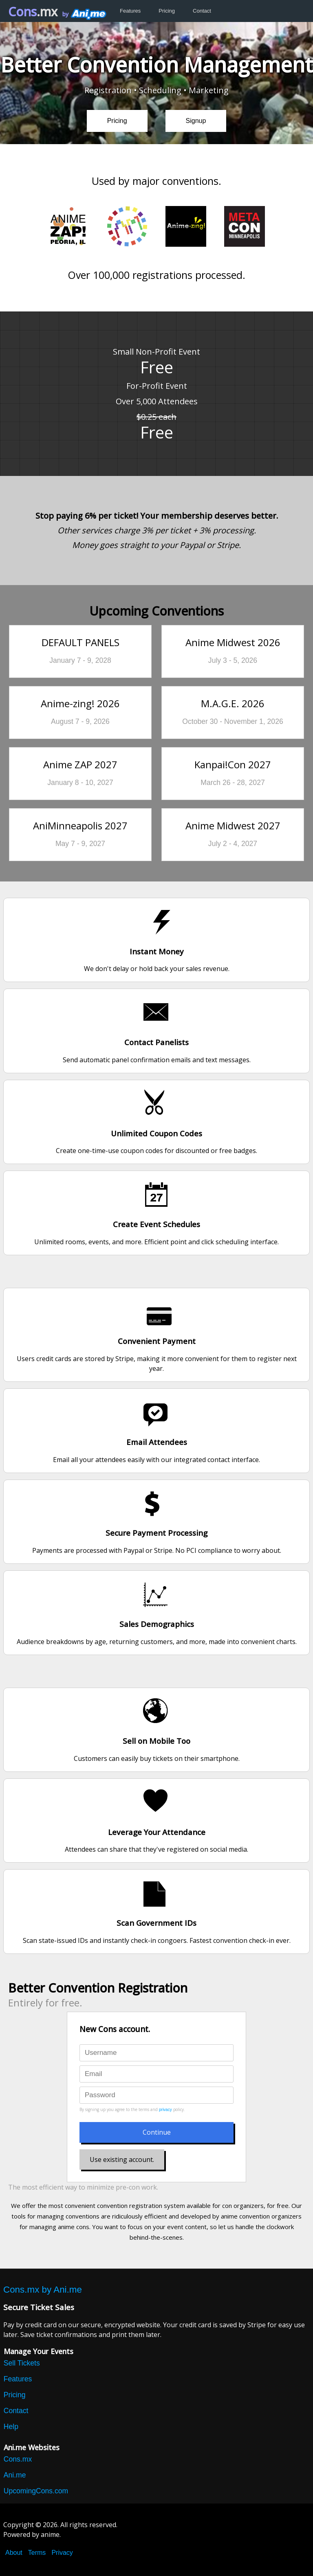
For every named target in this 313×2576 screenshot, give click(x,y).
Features (130, 11)
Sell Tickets (22, 2363)
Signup (196, 120)
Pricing (167, 11)
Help (11, 2427)
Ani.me (15, 2475)
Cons (32, 11)
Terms (37, 2552)
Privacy (62, 2552)
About (13, 2552)
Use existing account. (122, 2159)
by (84, 14)
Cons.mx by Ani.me (42, 2290)
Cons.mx (18, 2459)
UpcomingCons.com (36, 2491)
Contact (202, 11)
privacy (165, 2109)
